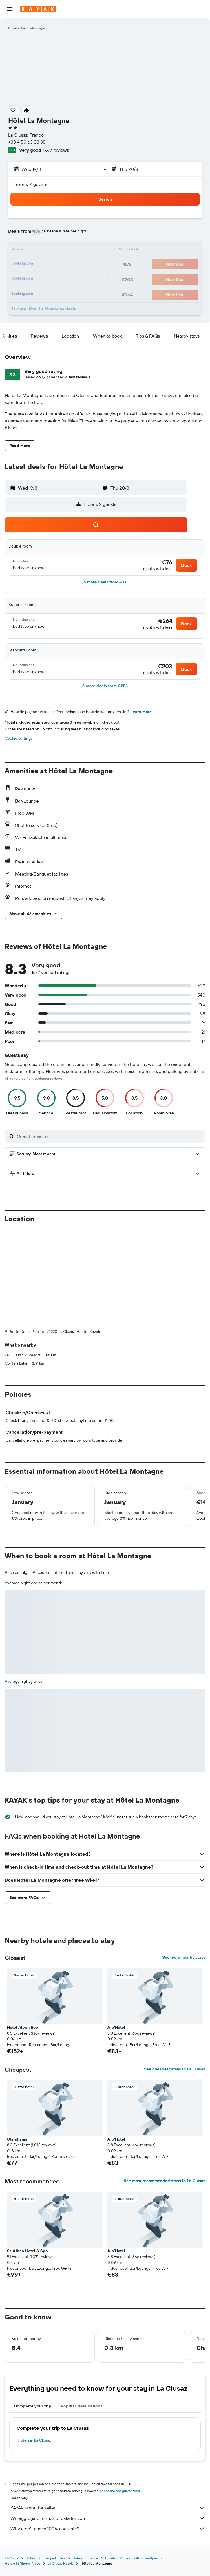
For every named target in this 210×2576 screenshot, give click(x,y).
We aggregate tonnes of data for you (107, 2421)
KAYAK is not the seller (107, 2411)
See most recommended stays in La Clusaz (164, 2084)
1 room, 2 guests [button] (30, 184)
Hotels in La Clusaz (34, 2344)
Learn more (141, 711)
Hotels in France (85, 2462)
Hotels (30, 2462)
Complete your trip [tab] (33, 2310)
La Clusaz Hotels (61, 2467)
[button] (9, 9)
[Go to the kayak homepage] (38, 9)
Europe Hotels (54, 2462)
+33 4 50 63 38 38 (26, 142)
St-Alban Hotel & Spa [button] (27, 2154)
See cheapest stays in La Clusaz (174, 1973)
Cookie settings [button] (18, 738)
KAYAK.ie (12, 2462)
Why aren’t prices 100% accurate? (107, 2432)
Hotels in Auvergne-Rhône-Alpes (131, 2462)
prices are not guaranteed (120, 2394)
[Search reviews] (109, 1136)
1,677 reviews (56, 150)
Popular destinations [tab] (82, 2310)
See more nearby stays (183, 1861)
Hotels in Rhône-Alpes (23, 2467)
